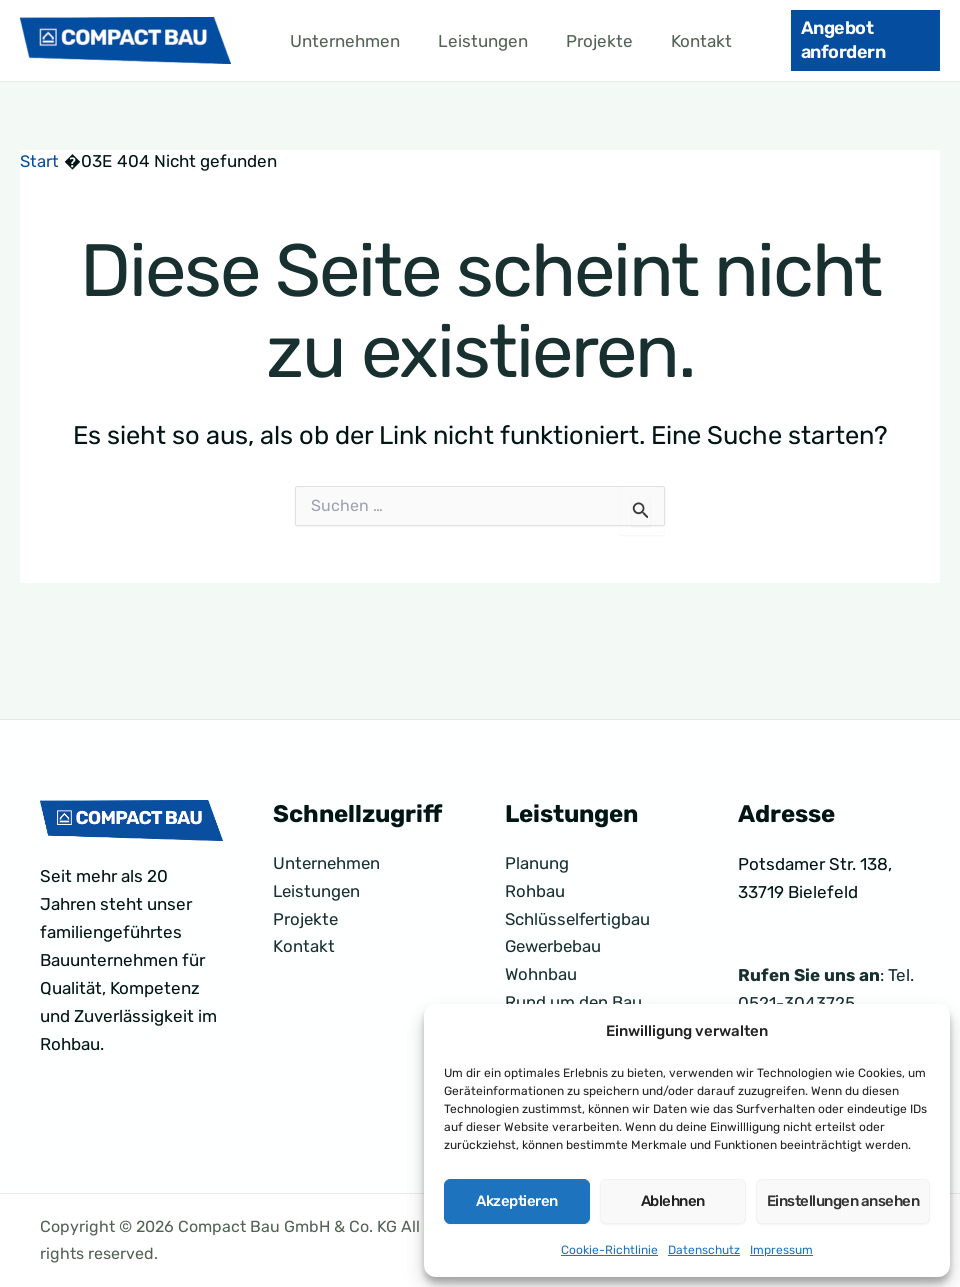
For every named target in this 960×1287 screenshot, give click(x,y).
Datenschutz (704, 1250)
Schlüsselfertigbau (579, 920)
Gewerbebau (555, 948)
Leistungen (477, 41)
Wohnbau (541, 976)
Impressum (781, 1250)
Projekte (589, 41)
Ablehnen (673, 1201)
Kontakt (687, 41)
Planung (537, 864)
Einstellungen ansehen (843, 1201)
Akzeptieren (517, 1201)
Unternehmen (343, 41)
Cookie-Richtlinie (609, 1250)
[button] (857, 40)
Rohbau (535, 892)
